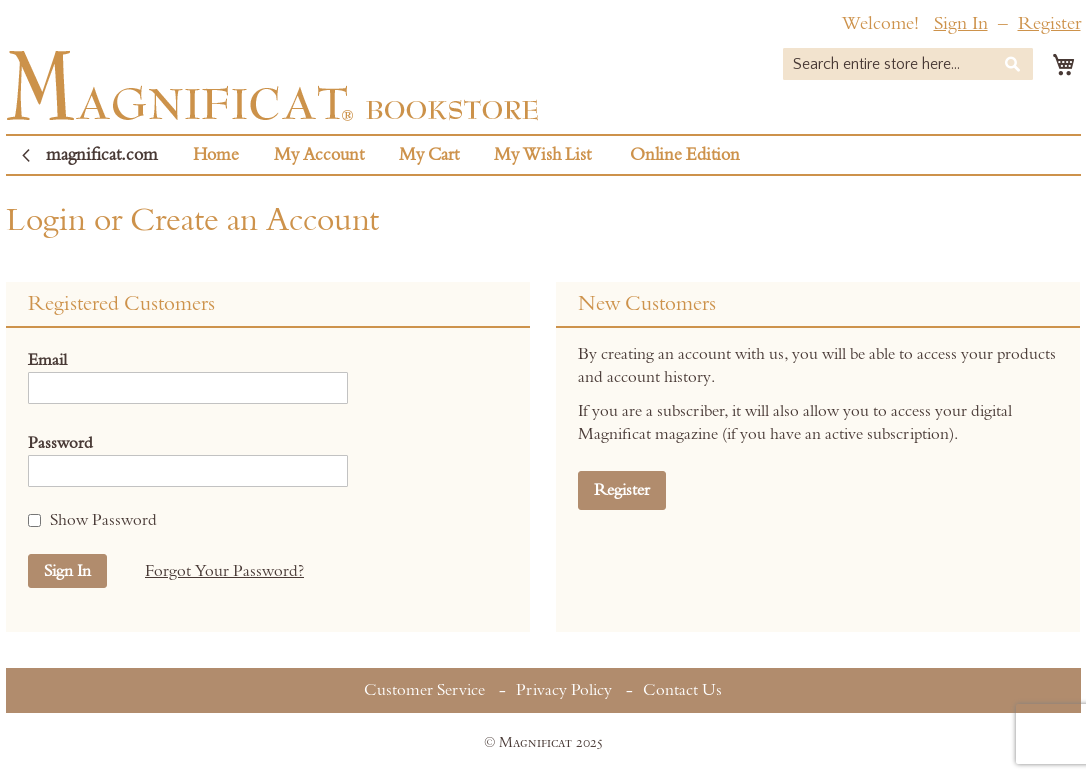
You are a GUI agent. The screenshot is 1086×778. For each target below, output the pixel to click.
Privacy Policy (564, 690)
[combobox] (908, 64)
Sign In (961, 23)
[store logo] (272, 85)
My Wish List (542, 155)
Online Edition (685, 155)
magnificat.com (102, 155)
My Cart (429, 155)
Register (1049, 23)
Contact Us (682, 690)
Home (216, 155)
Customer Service (424, 690)
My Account (319, 155)
